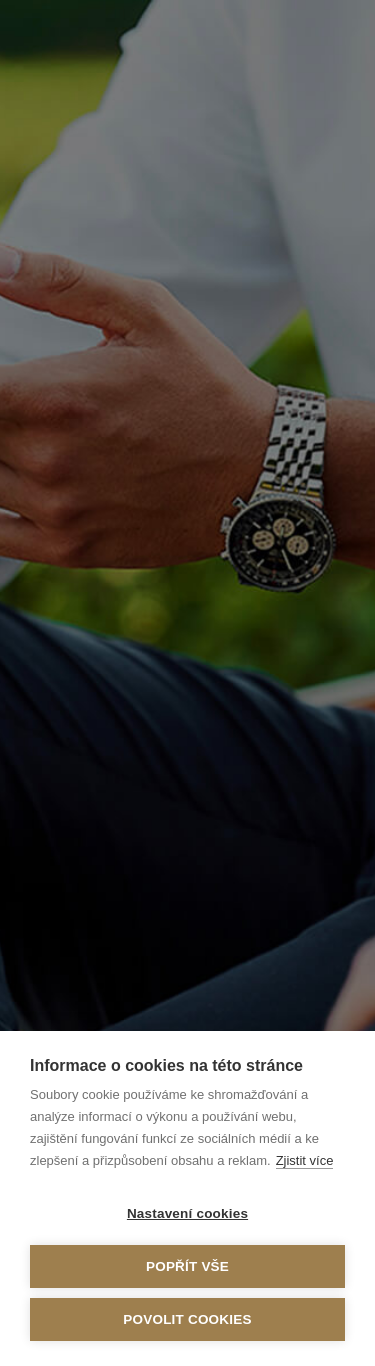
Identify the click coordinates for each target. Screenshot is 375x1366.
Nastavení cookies (187, 1213)
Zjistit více (305, 1160)
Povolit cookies (187, 1319)
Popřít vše (187, 1266)
